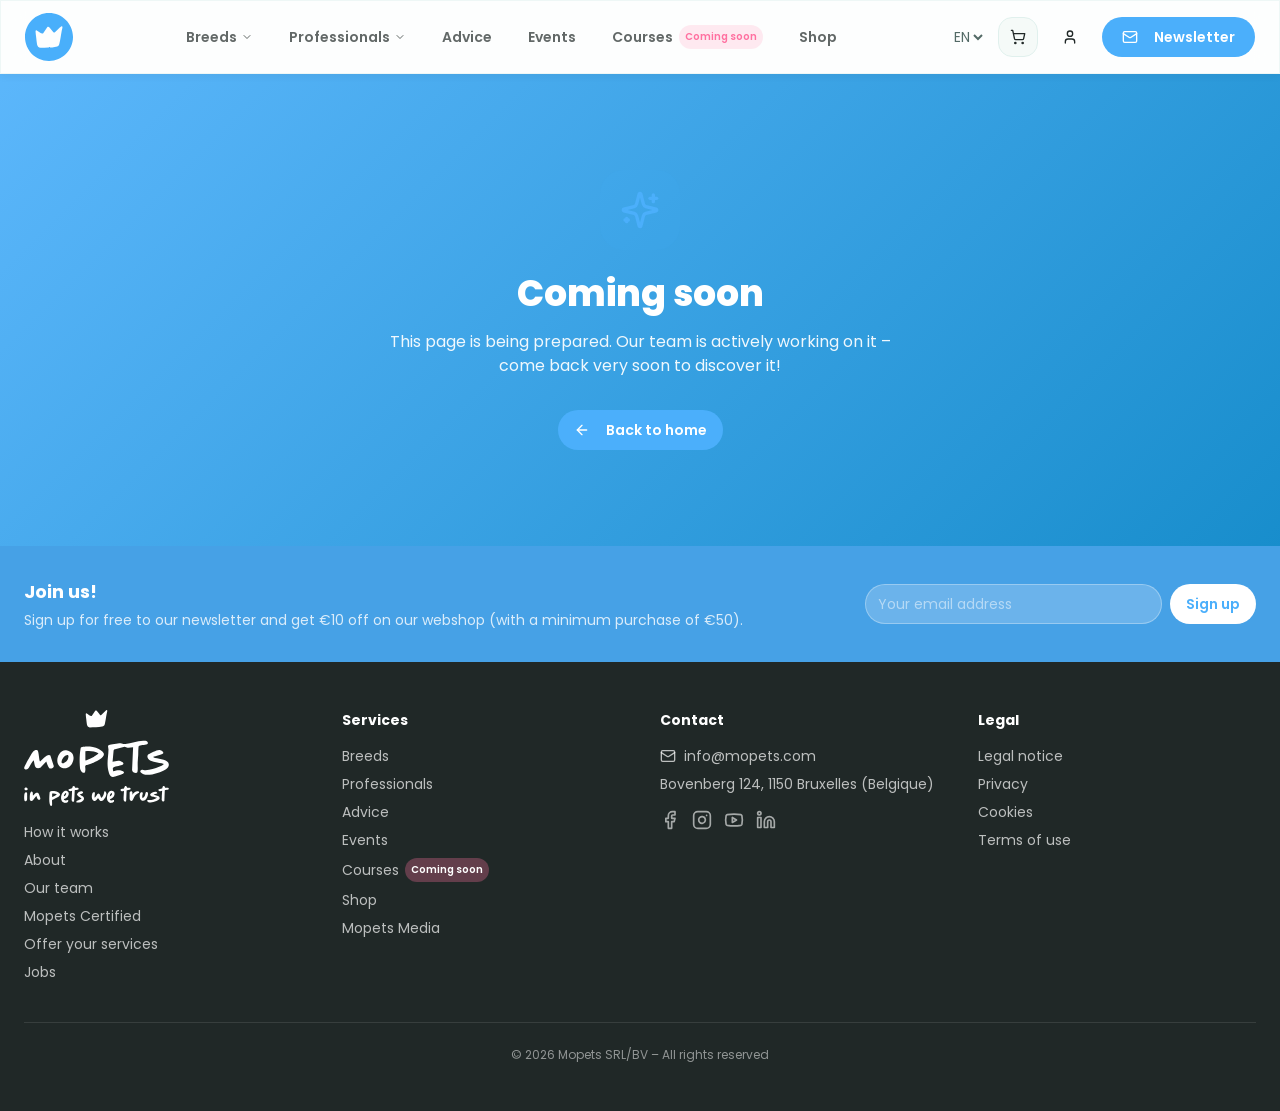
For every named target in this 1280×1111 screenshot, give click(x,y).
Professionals (347, 37)
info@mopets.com (738, 756)
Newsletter (1178, 37)
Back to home (640, 430)
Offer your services (91, 944)
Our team (58, 888)
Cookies (1005, 812)
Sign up (1213, 604)
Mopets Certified (82, 916)
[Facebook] (670, 820)
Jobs (40, 972)
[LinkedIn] (766, 820)
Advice (467, 37)
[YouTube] (734, 820)
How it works (66, 832)
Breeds (219, 37)
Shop (818, 37)
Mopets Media (391, 928)
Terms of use (1024, 840)
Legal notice (1020, 756)
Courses (687, 37)
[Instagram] (702, 820)
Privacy (1003, 784)
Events (552, 37)
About (45, 860)
